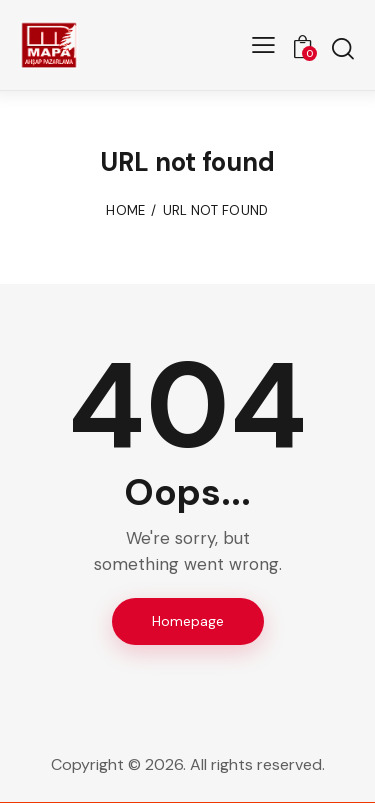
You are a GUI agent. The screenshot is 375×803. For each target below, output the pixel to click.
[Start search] (342, 48)
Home (125, 210)
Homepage (188, 621)
